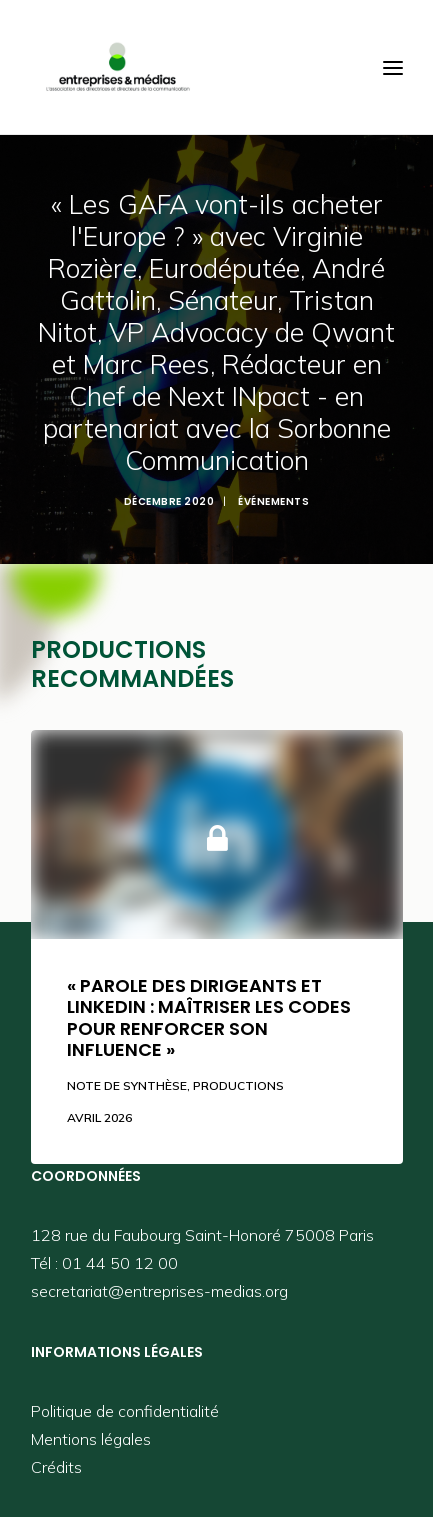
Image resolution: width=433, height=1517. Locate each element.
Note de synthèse (127, 1085)
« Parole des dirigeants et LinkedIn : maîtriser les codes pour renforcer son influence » (209, 1018)
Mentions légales (91, 1439)
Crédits (56, 1467)
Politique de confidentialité (125, 1411)
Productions (238, 1085)
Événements (273, 501)
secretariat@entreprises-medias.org (159, 1291)
